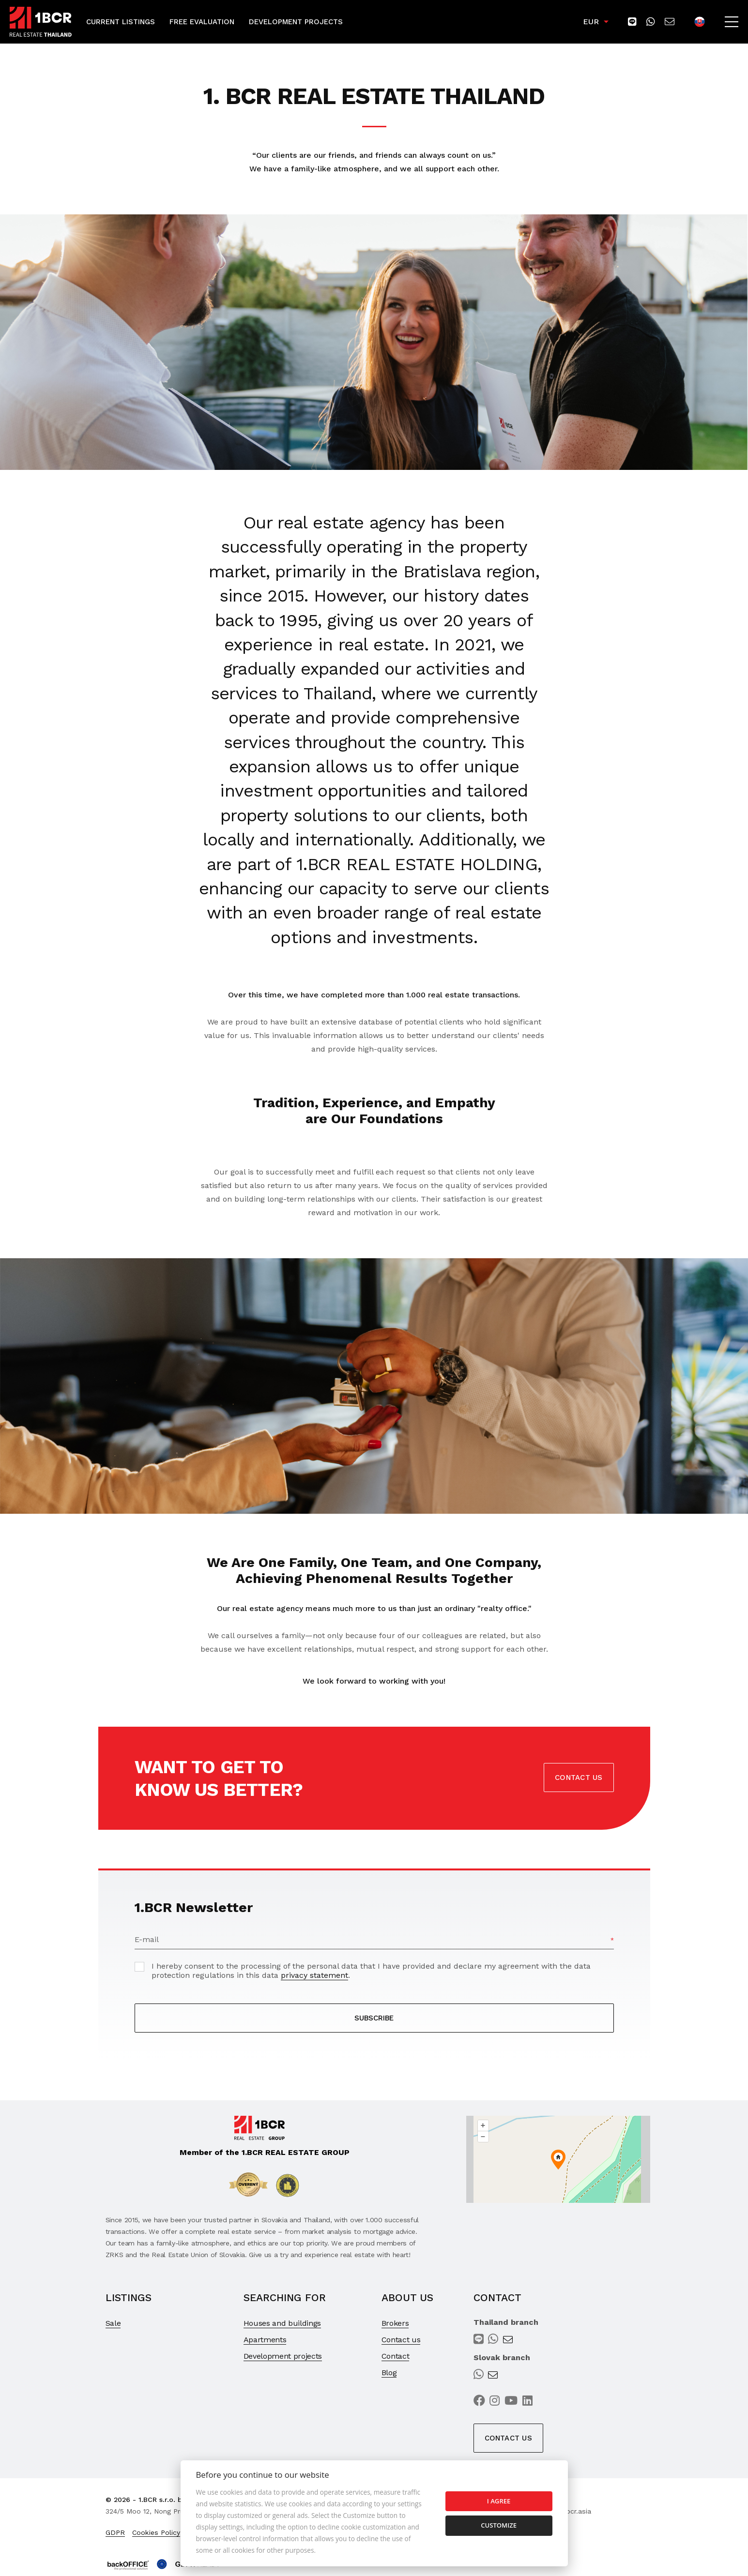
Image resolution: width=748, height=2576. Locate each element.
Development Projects (296, 21)
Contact (396, 2356)
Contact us (578, 1777)
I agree (499, 2501)
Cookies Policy (156, 2532)
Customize (499, 2525)
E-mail (147, 1939)
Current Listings (120, 21)
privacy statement (314, 1975)
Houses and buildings (282, 2323)
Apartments (265, 2339)
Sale (113, 2323)
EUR (591, 21)
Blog (389, 2372)
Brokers (395, 2323)
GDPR (115, 2532)
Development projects (283, 2356)
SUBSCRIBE (374, 2018)
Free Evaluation (201, 21)
